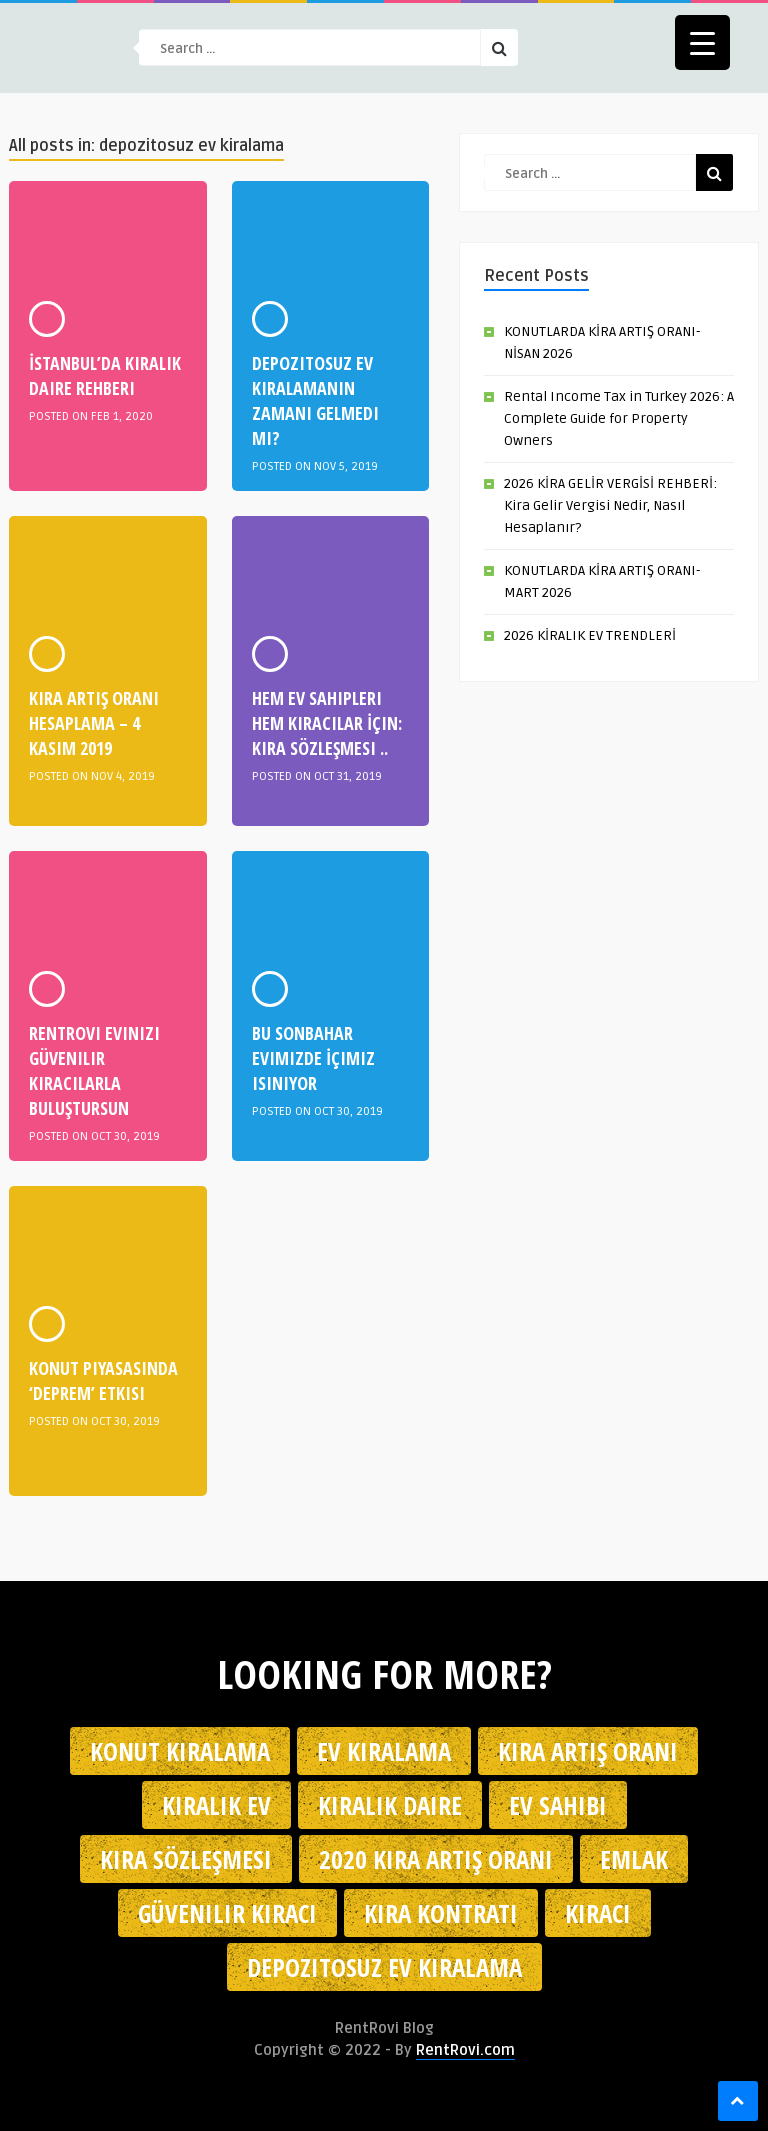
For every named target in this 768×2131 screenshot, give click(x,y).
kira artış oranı (588, 1751)
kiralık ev (216, 1805)
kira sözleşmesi (186, 1859)
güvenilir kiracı (227, 1913)
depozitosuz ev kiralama (384, 1967)
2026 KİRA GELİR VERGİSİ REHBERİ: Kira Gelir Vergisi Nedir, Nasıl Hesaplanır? (610, 505)
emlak (634, 1859)
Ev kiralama (384, 1751)
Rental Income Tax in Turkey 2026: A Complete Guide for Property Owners (619, 418)
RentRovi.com (465, 2050)
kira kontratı (441, 1913)
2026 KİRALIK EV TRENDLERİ (590, 635)
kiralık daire (390, 1805)
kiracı (598, 1913)
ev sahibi (558, 1805)
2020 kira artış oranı (436, 1859)
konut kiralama (180, 1751)
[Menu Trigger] (702, 42)
